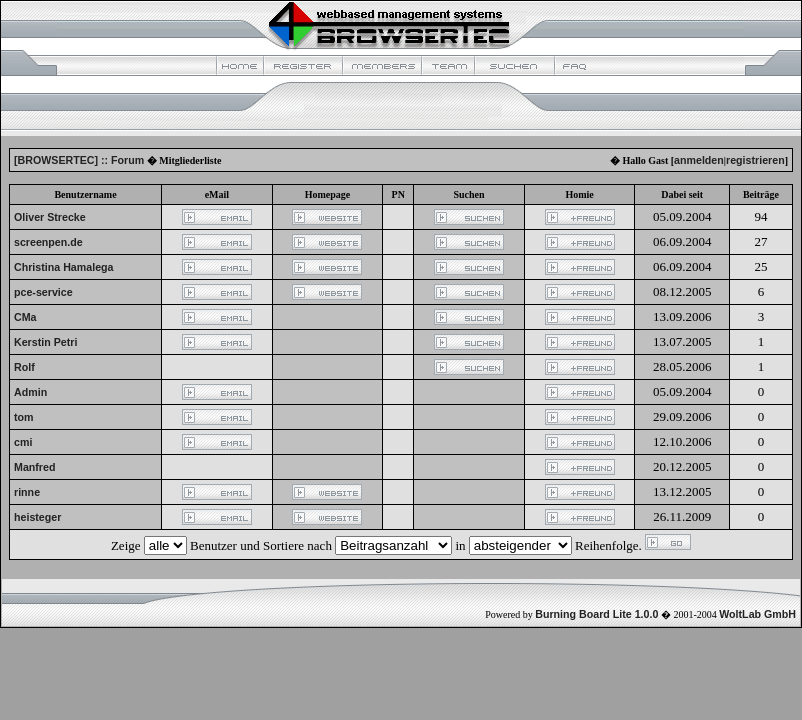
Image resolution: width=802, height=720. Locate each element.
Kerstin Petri (45, 342)
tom (24, 417)
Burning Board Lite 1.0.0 (596, 614)
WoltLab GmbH (757, 614)
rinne (27, 492)
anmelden (699, 160)
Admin (30, 392)
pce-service (43, 292)
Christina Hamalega (64, 267)
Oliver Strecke (50, 217)
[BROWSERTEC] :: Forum (79, 160)
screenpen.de (48, 242)
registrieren (755, 160)
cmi (23, 442)
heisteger (37, 517)
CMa (25, 317)
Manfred (34, 467)
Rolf (24, 367)
